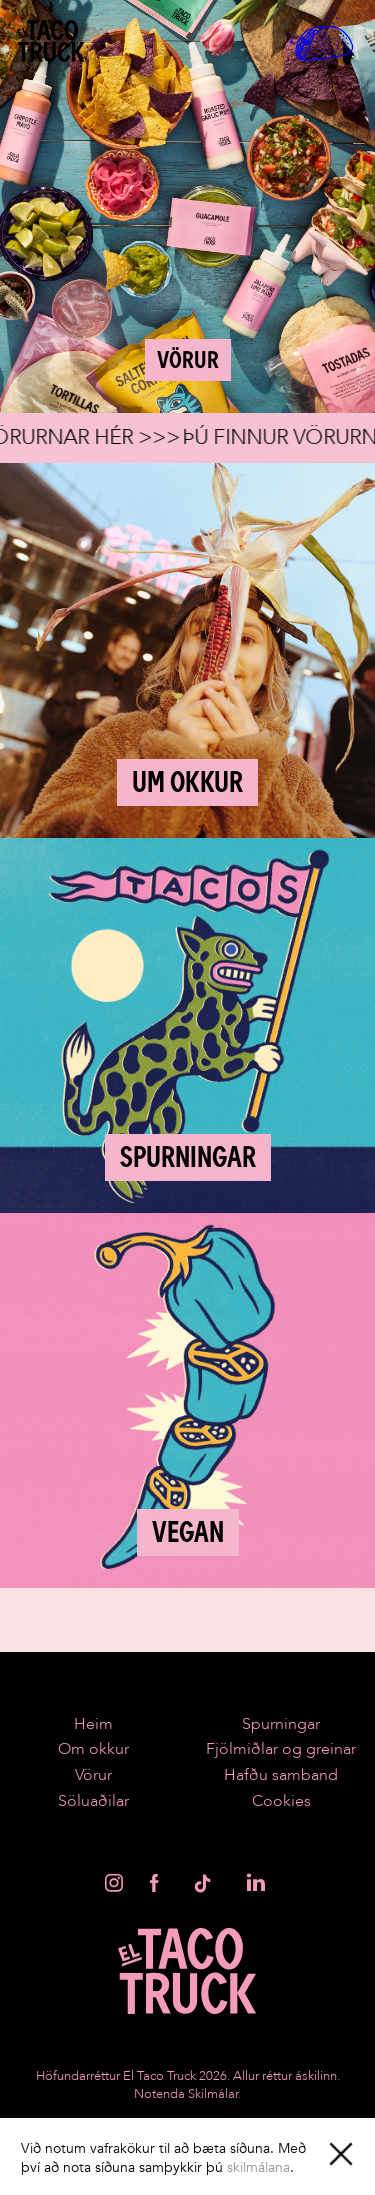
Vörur (93, 1775)
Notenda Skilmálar (186, 2094)
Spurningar (281, 1724)
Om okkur (93, 1749)
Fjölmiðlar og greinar (281, 1749)
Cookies (281, 1801)
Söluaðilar (93, 1801)
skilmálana (258, 2167)
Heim (93, 1724)
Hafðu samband (281, 1775)
